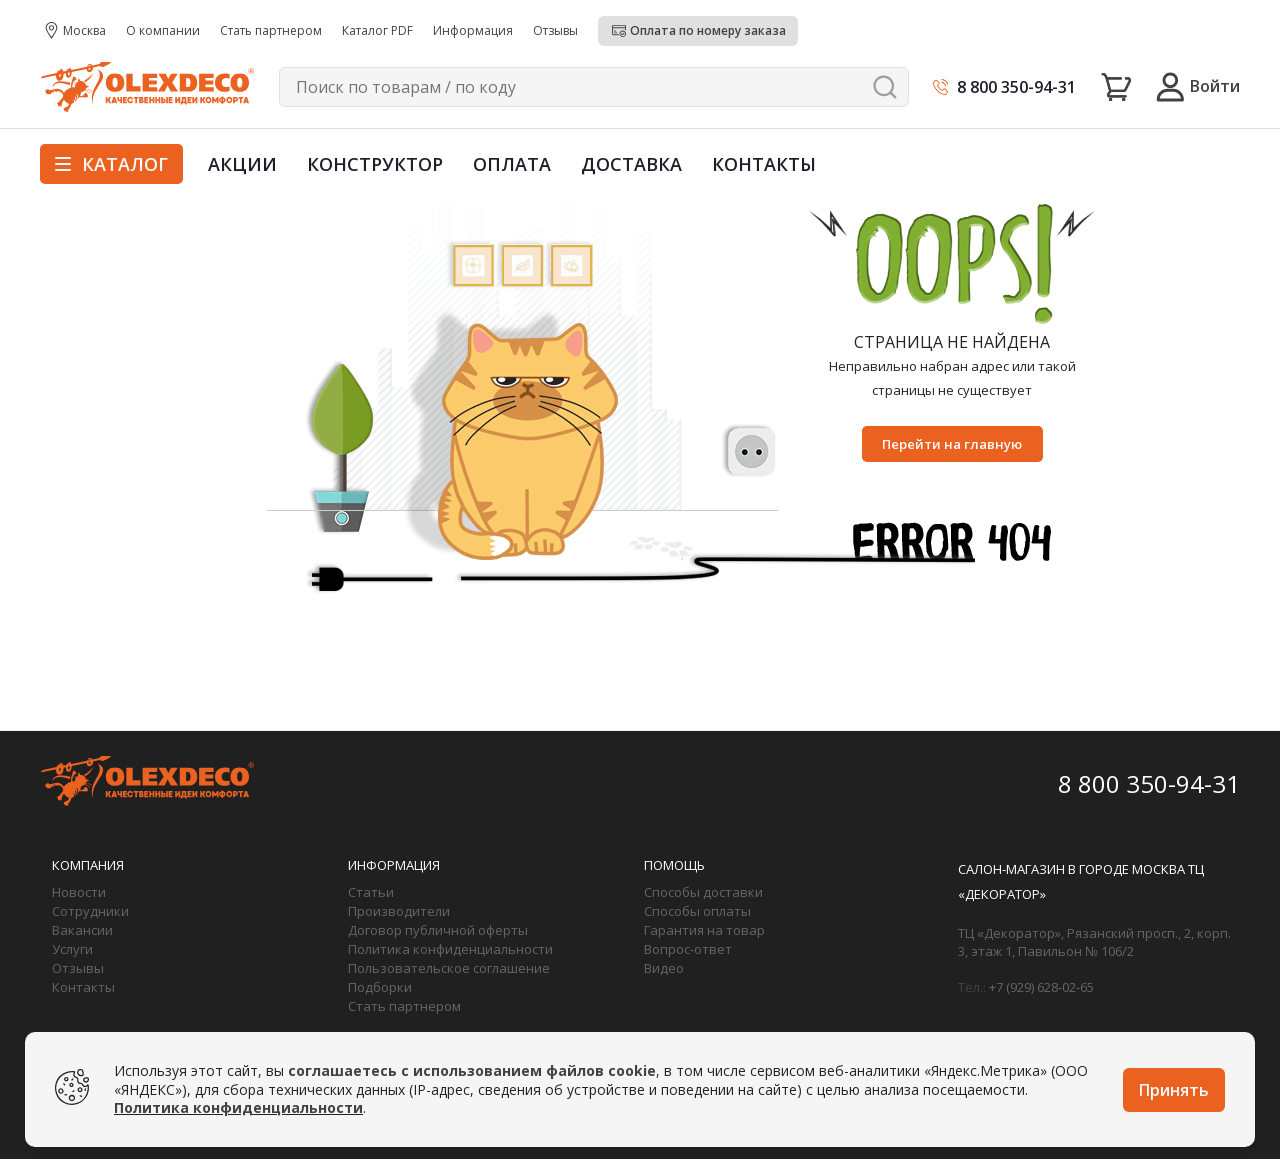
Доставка (631, 164)
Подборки (380, 987)
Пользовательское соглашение (449, 968)
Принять (1174, 1090)
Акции (242, 164)
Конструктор (375, 164)
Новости (79, 892)
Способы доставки (703, 892)
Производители (399, 911)
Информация (394, 865)
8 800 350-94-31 (1016, 87)
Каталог (111, 164)
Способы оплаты (697, 911)
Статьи (371, 892)
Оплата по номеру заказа (708, 30)
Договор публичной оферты (438, 930)
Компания (88, 865)
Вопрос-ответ (688, 949)
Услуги (72, 949)
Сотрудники (90, 911)
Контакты (764, 164)
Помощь (674, 865)
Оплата (512, 164)
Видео (664, 968)
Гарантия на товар (704, 930)
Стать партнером (404, 1006)
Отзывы (78, 968)
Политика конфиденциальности (450, 949)
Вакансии (82, 930)
